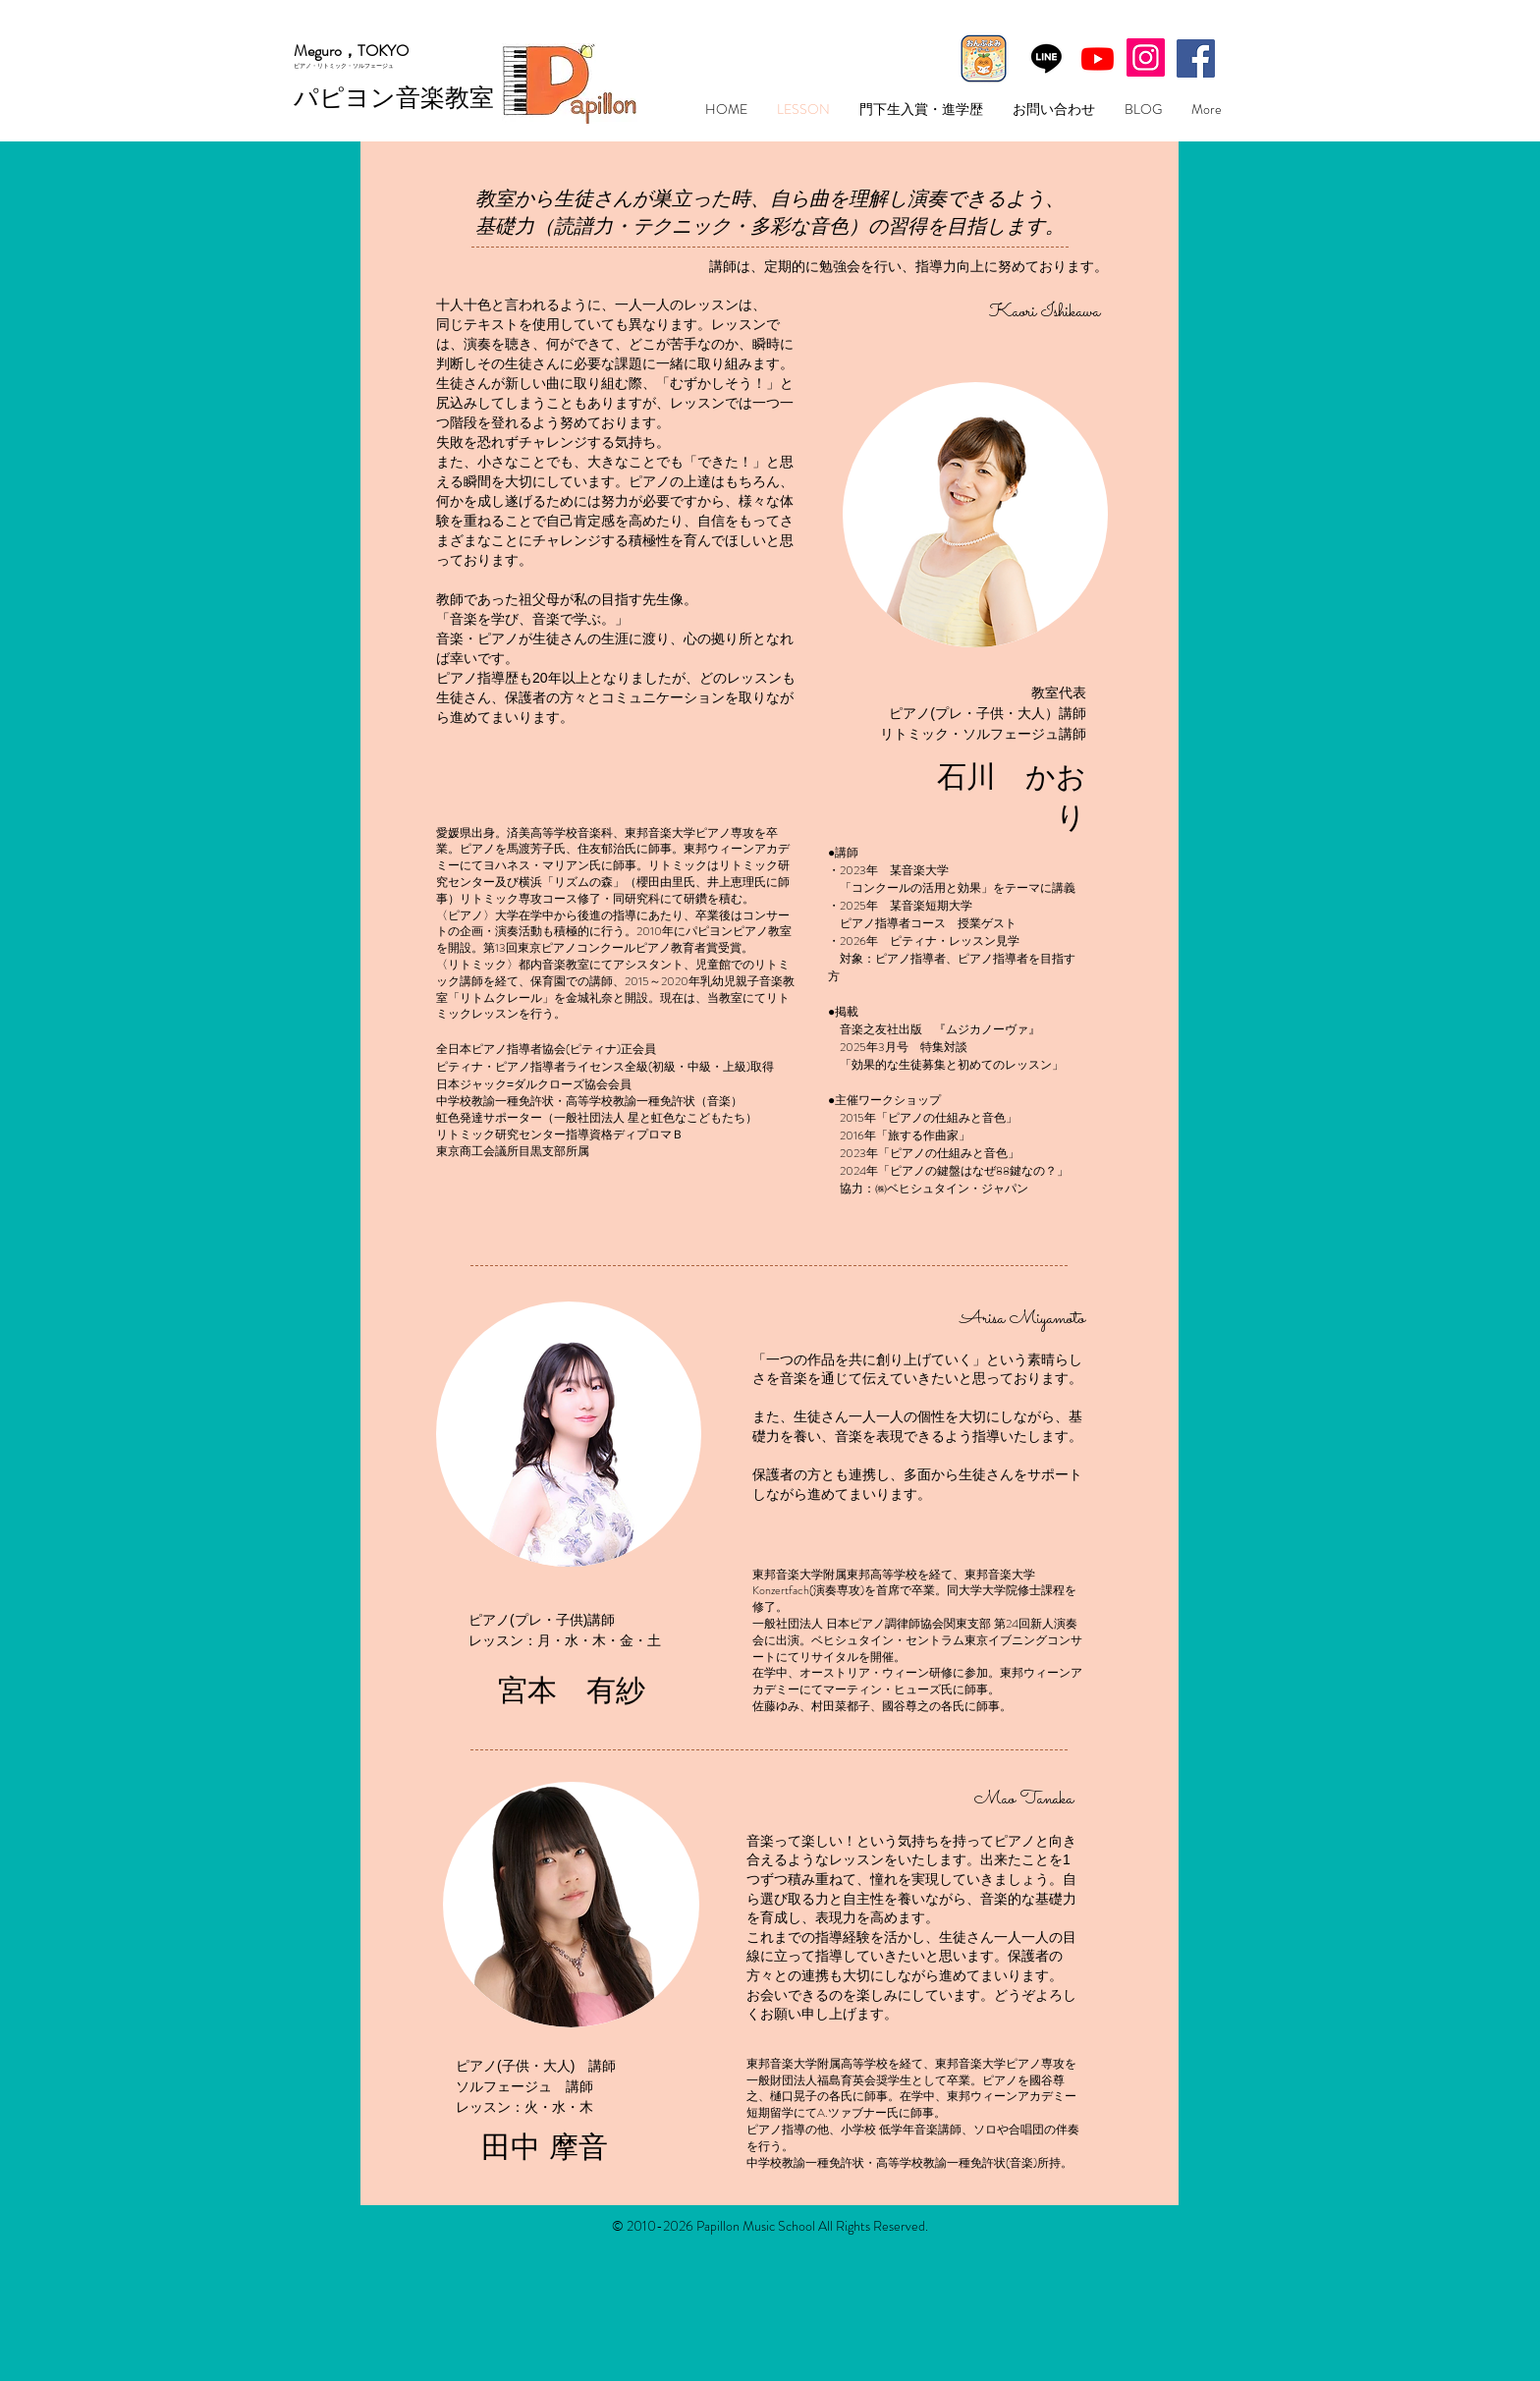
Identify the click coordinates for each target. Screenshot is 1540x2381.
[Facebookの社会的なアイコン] (1196, 58)
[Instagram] (1146, 57)
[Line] (1046, 57)
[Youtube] (1097, 58)
